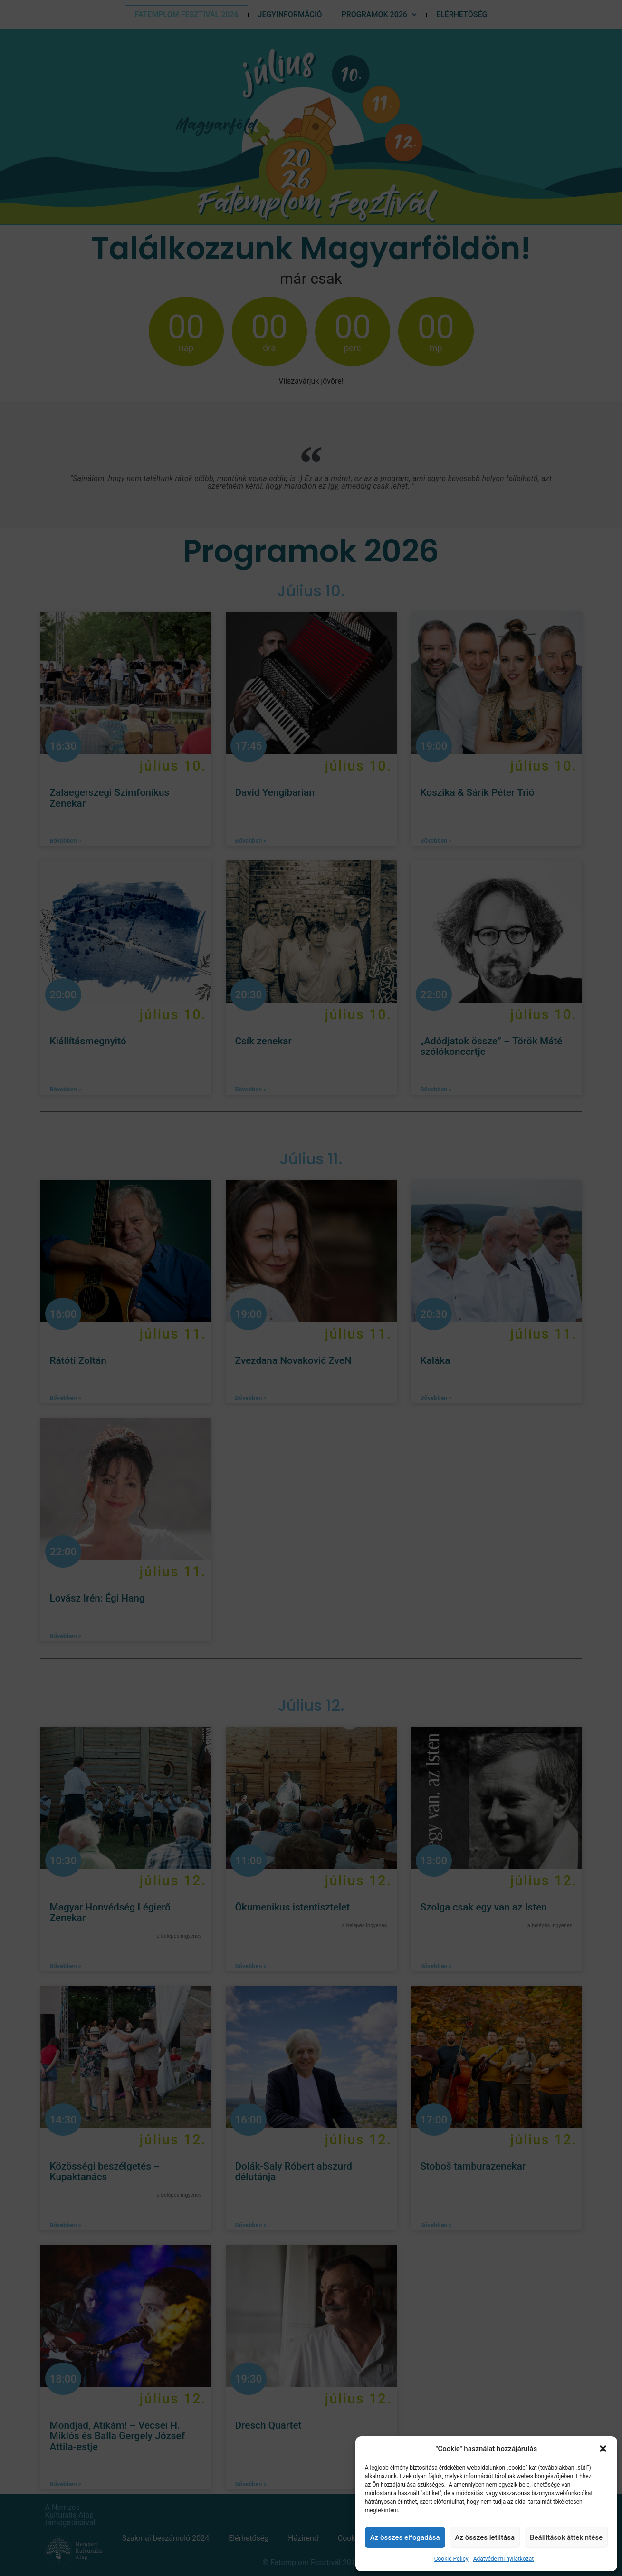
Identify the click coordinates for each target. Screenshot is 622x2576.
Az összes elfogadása (405, 2537)
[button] (603, 2448)
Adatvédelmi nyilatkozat (503, 2559)
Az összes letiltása (485, 2537)
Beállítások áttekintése (566, 2537)
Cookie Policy (451, 2559)
